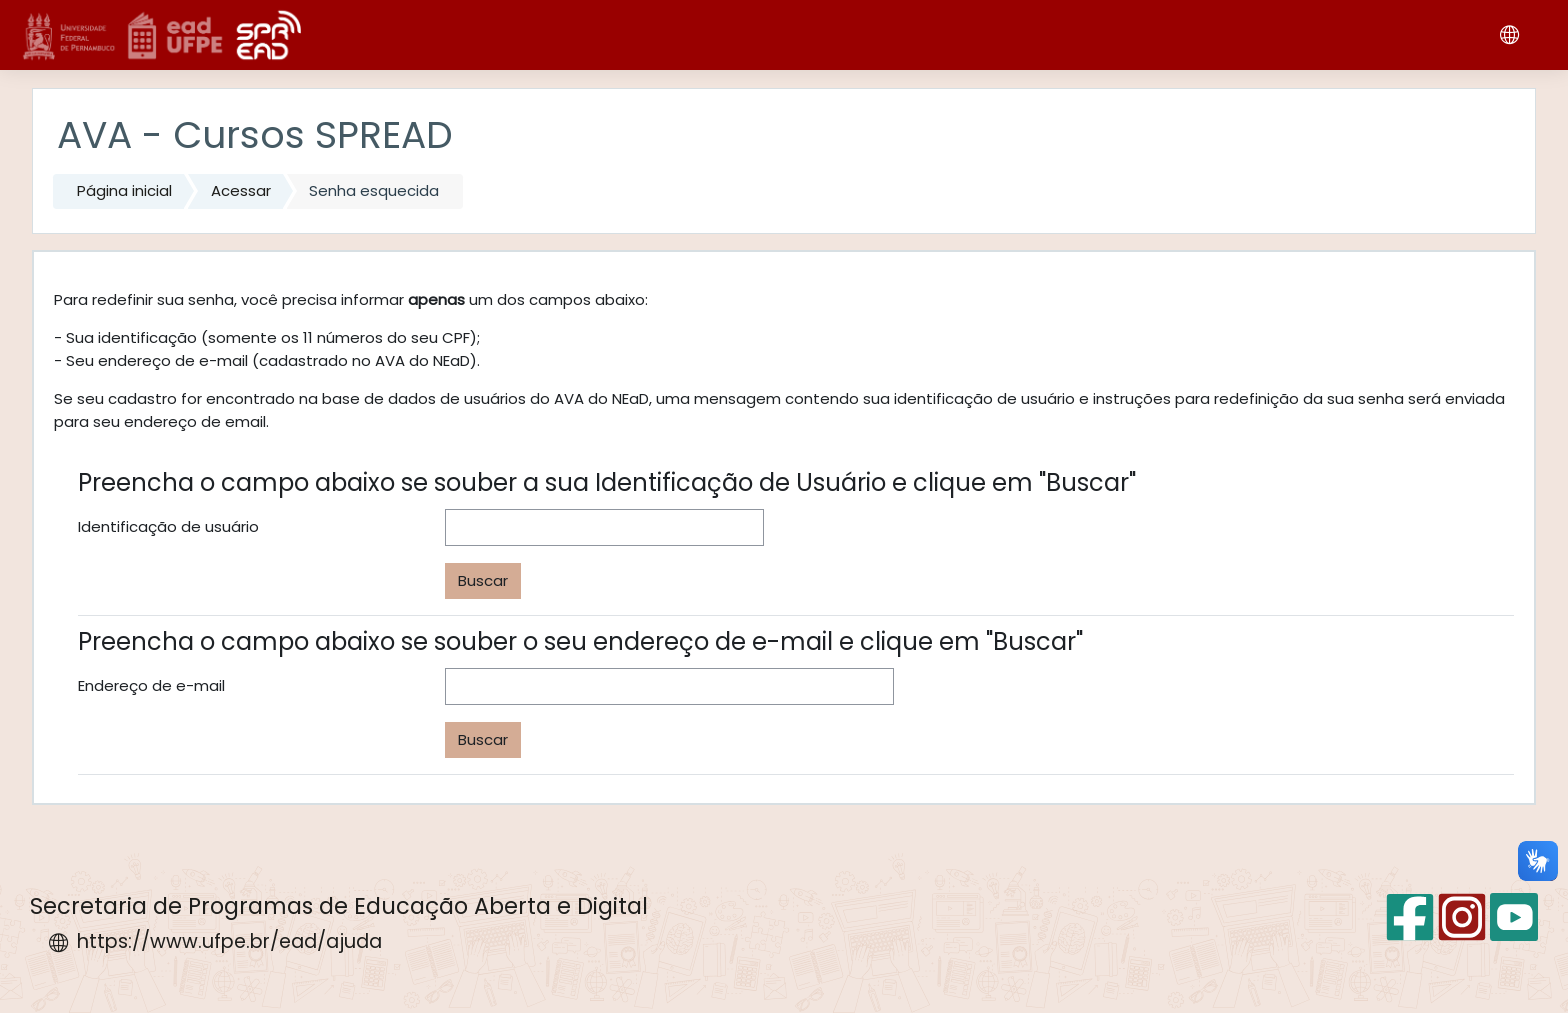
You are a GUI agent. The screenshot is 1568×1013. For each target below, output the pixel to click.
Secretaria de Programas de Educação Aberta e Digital (339, 906)
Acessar (241, 190)
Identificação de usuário (168, 526)
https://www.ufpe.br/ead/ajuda (229, 941)
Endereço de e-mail (151, 685)
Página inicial (124, 190)
